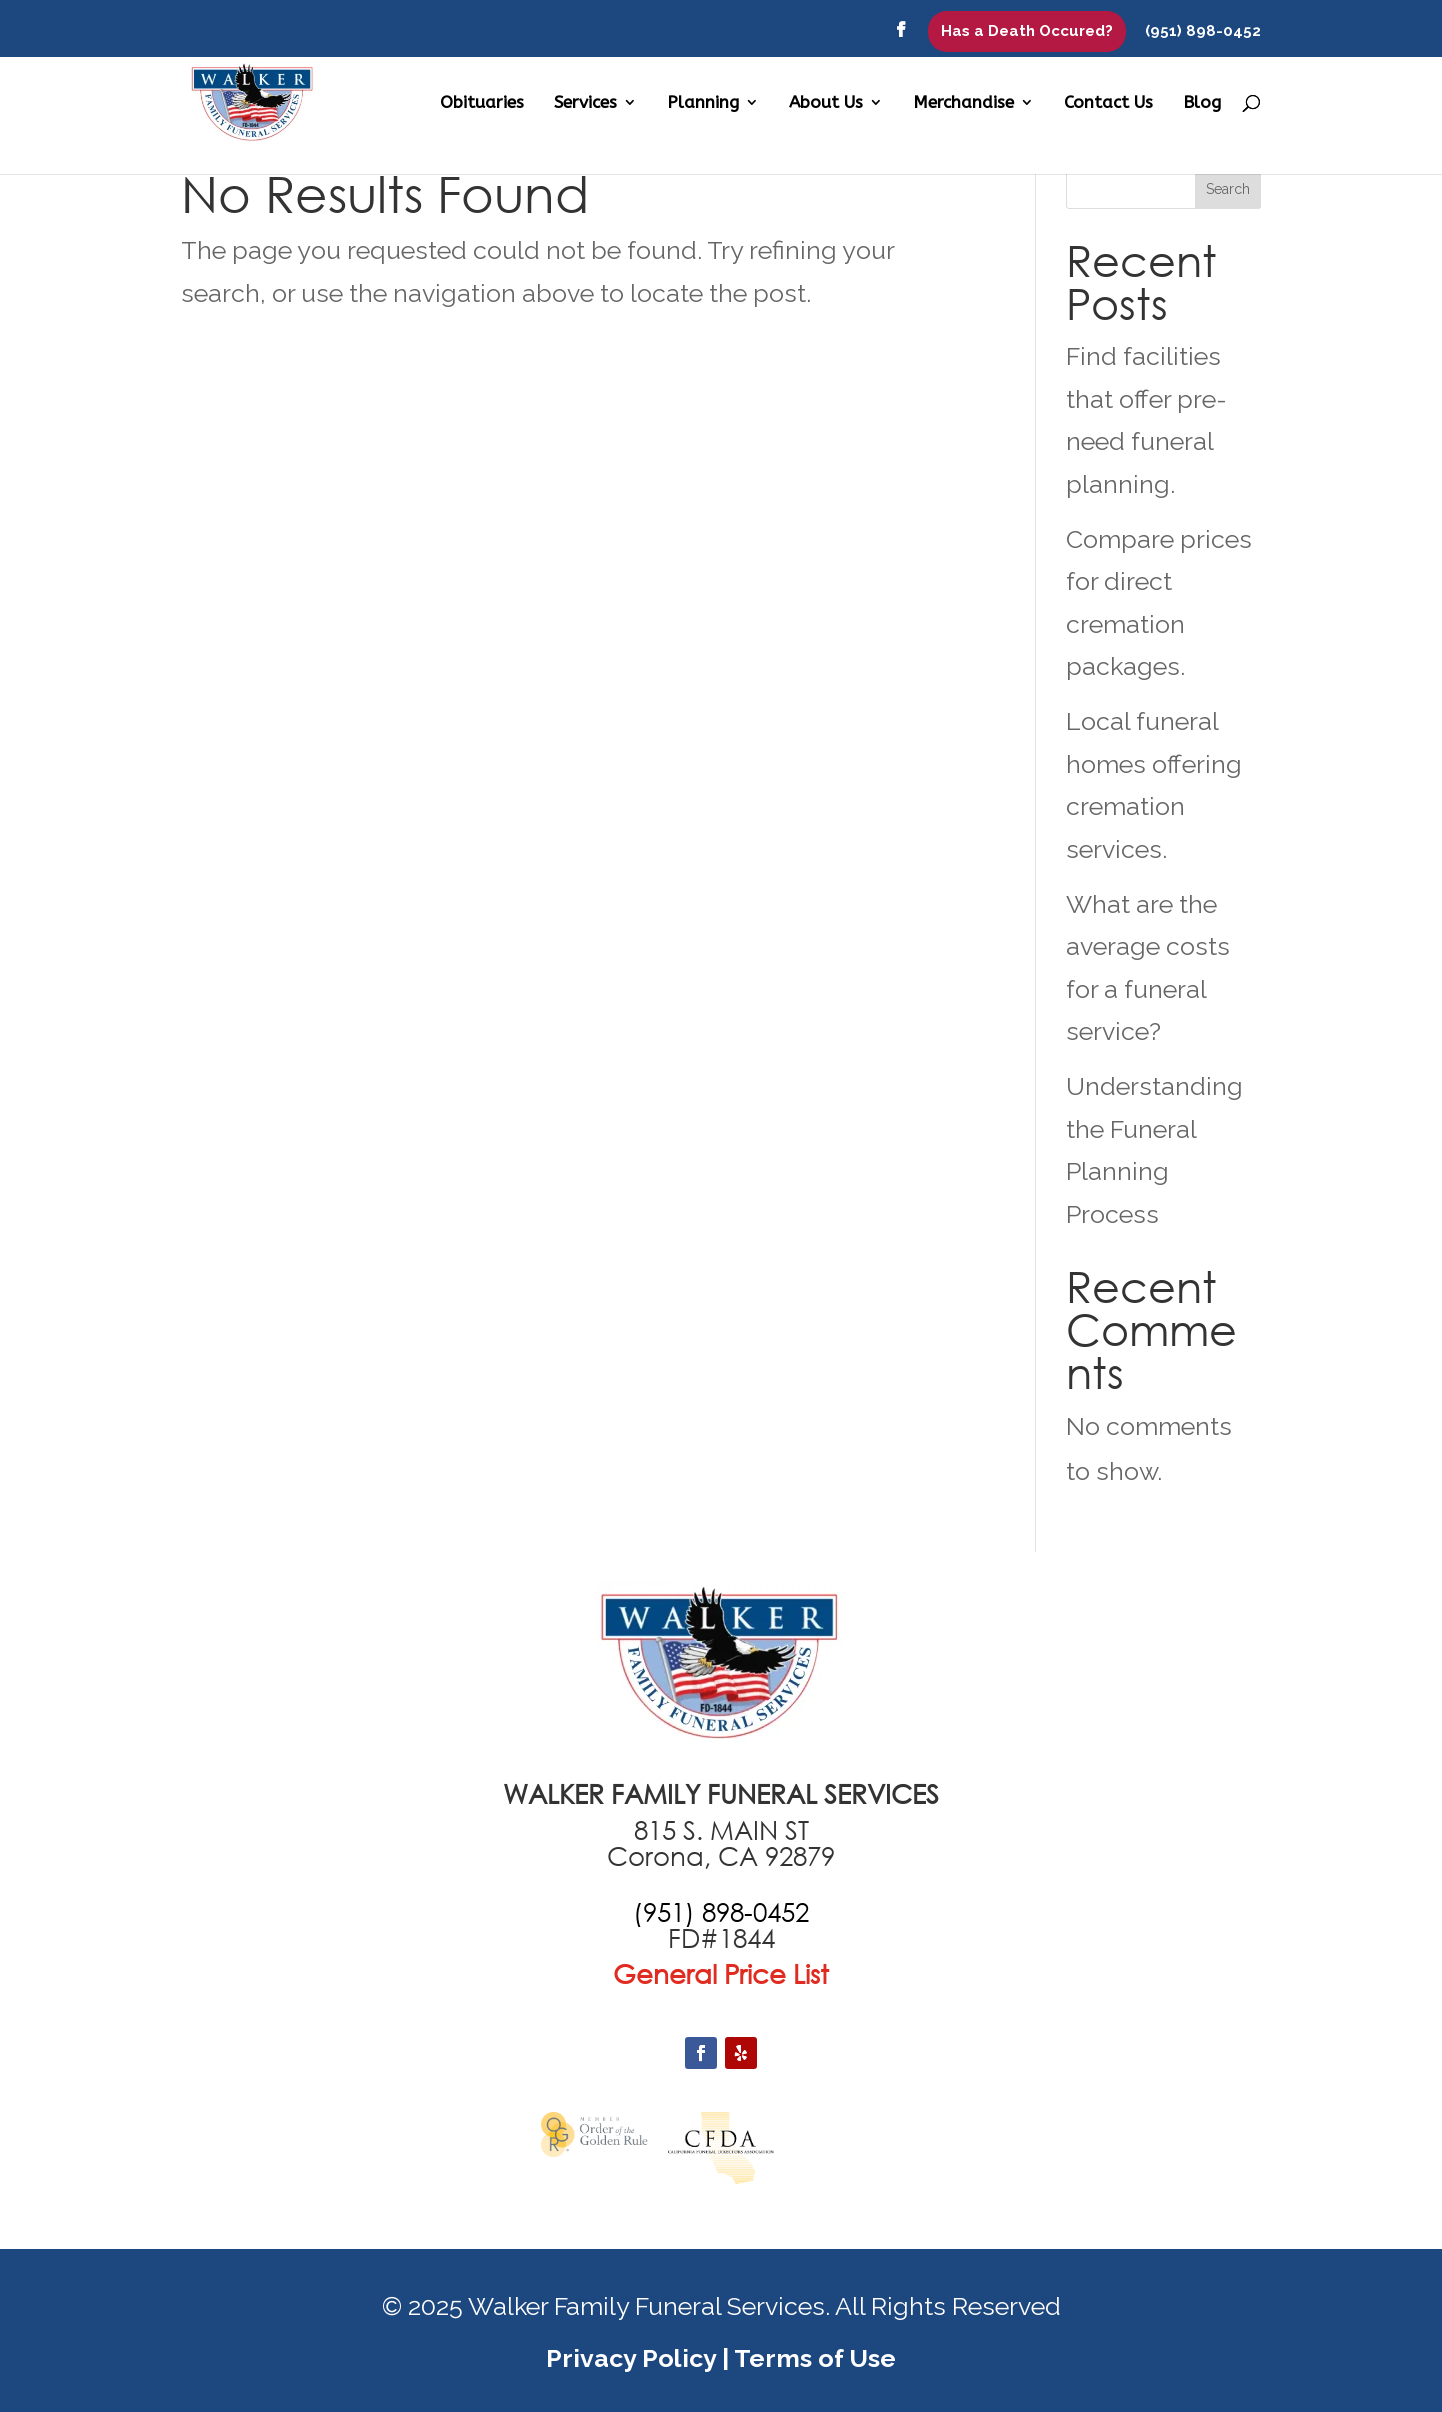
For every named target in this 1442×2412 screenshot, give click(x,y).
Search (1228, 189)
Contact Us (1108, 103)
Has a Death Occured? (1027, 31)
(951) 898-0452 (1203, 32)
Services (585, 103)
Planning (703, 103)
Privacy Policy (631, 2358)
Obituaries (482, 103)
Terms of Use (815, 2358)
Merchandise (963, 103)
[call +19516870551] (721, 1912)
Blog (1202, 103)
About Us (826, 103)
